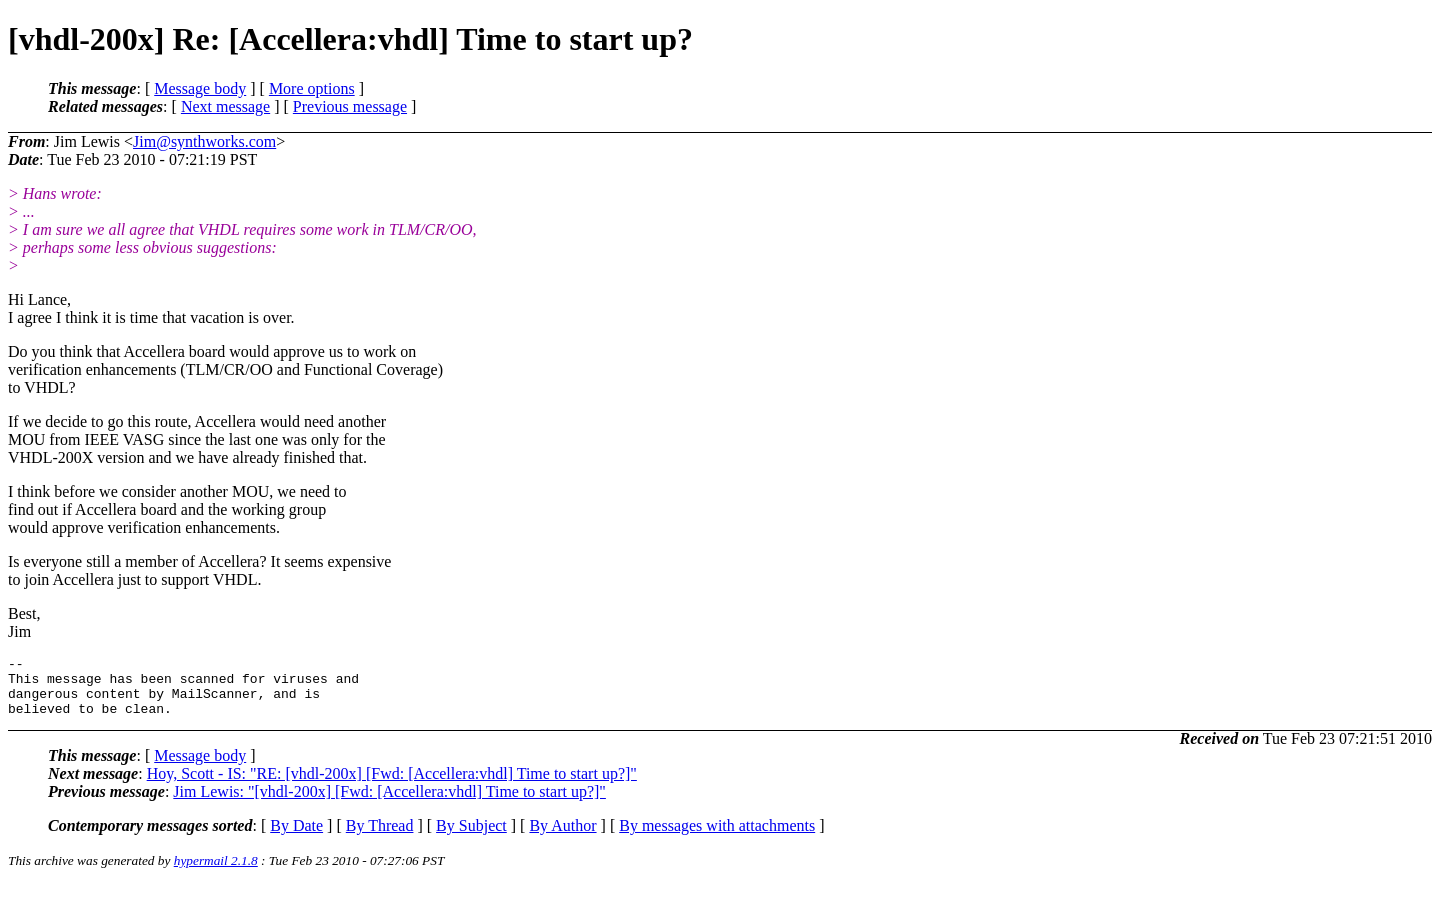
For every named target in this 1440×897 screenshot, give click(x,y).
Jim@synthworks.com (204, 141)
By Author (562, 837)
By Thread (380, 837)
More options (312, 88)
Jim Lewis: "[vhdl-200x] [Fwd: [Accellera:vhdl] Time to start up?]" (389, 803)
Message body (200, 88)
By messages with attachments (717, 837)
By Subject (471, 837)
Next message (225, 106)
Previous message (350, 106)
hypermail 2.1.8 (216, 872)
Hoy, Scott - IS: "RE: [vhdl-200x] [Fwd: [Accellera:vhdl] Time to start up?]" (392, 785)
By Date (296, 837)
